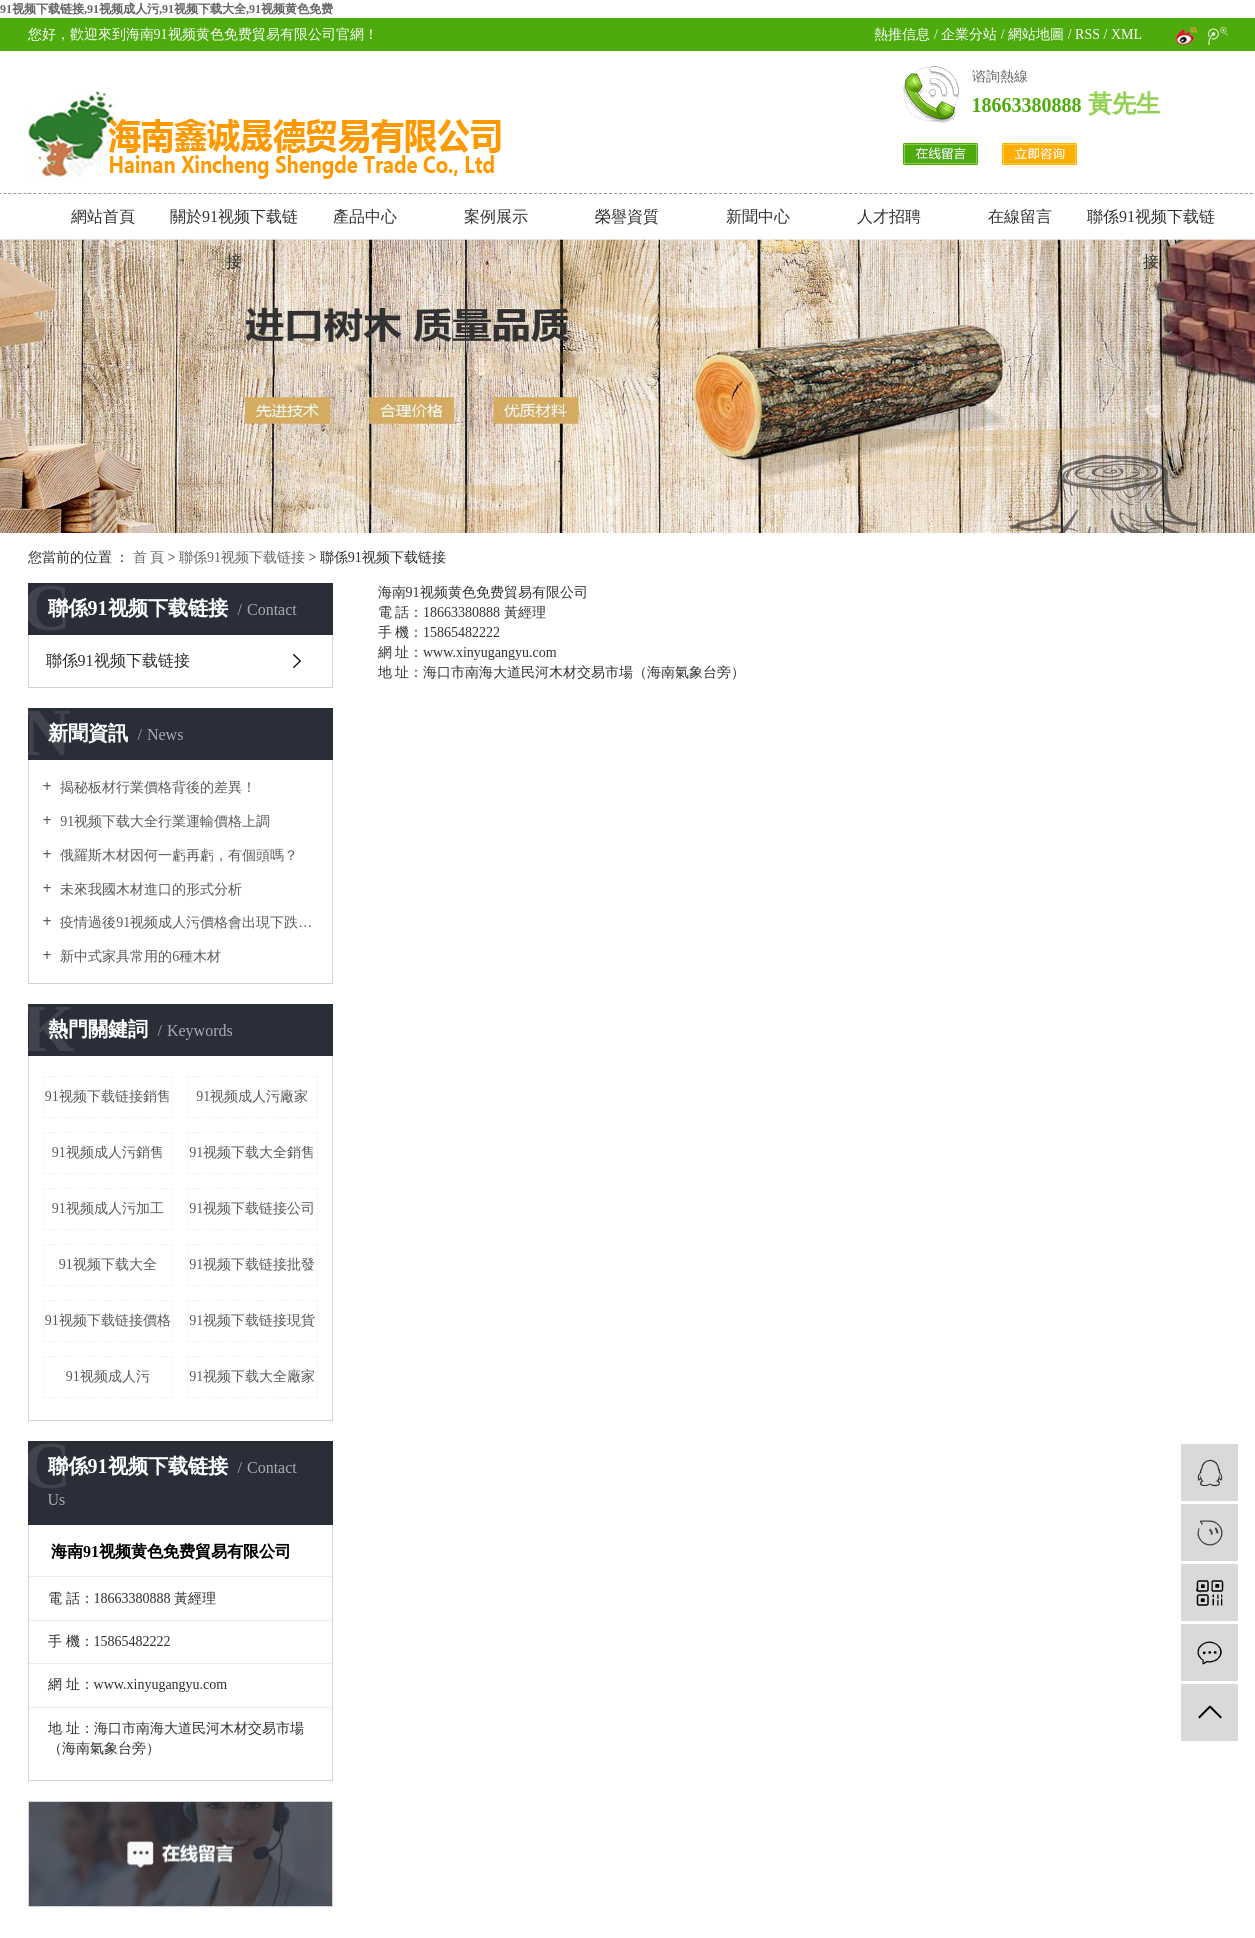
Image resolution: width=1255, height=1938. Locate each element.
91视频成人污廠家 (252, 1096)
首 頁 (149, 557)
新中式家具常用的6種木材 (139, 956)
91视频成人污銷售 (108, 1152)
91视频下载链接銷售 (108, 1096)
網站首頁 (103, 216)
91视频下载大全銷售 (252, 1152)
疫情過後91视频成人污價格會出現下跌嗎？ (187, 922)
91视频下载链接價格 (108, 1320)
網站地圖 (1038, 34)
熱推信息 (902, 34)
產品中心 (365, 216)
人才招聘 (889, 216)
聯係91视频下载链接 (1151, 223)
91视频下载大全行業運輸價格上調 (164, 821)
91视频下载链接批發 (252, 1264)
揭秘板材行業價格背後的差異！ (157, 787)
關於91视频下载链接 (234, 223)
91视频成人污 (108, 1376)
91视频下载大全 (108, 1264)
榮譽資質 (627, 216)
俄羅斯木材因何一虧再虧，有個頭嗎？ (178, 855)
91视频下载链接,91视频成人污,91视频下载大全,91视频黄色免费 (166, 9)
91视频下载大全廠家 (252, 1376)
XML (1126, 34)
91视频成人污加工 (108, 1208)
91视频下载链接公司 (252, 1208)
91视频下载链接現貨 (252, 1320)
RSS (1087, 34)
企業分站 (969, 34)
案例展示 (496, 216)
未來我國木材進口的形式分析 (150, 889)
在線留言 (1020, 216)
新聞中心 (758, 216)
